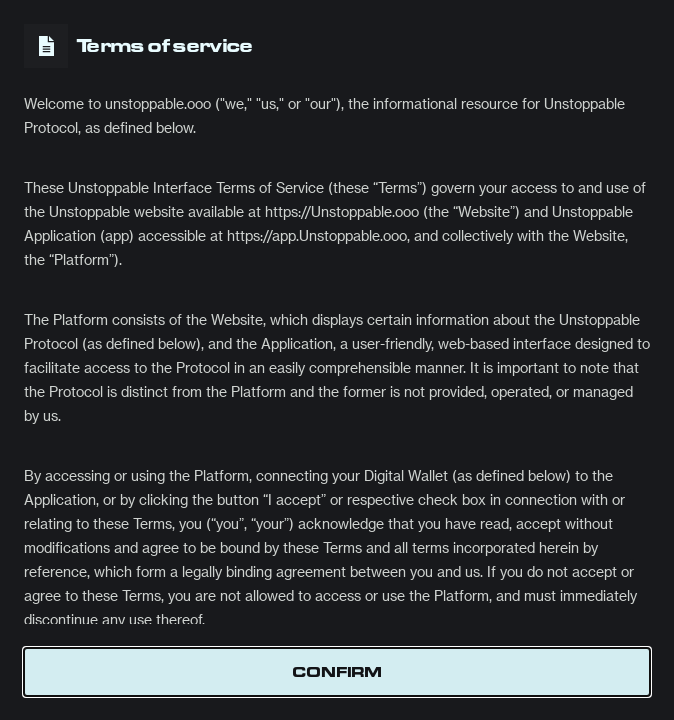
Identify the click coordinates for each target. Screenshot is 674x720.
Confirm (337, 672)
